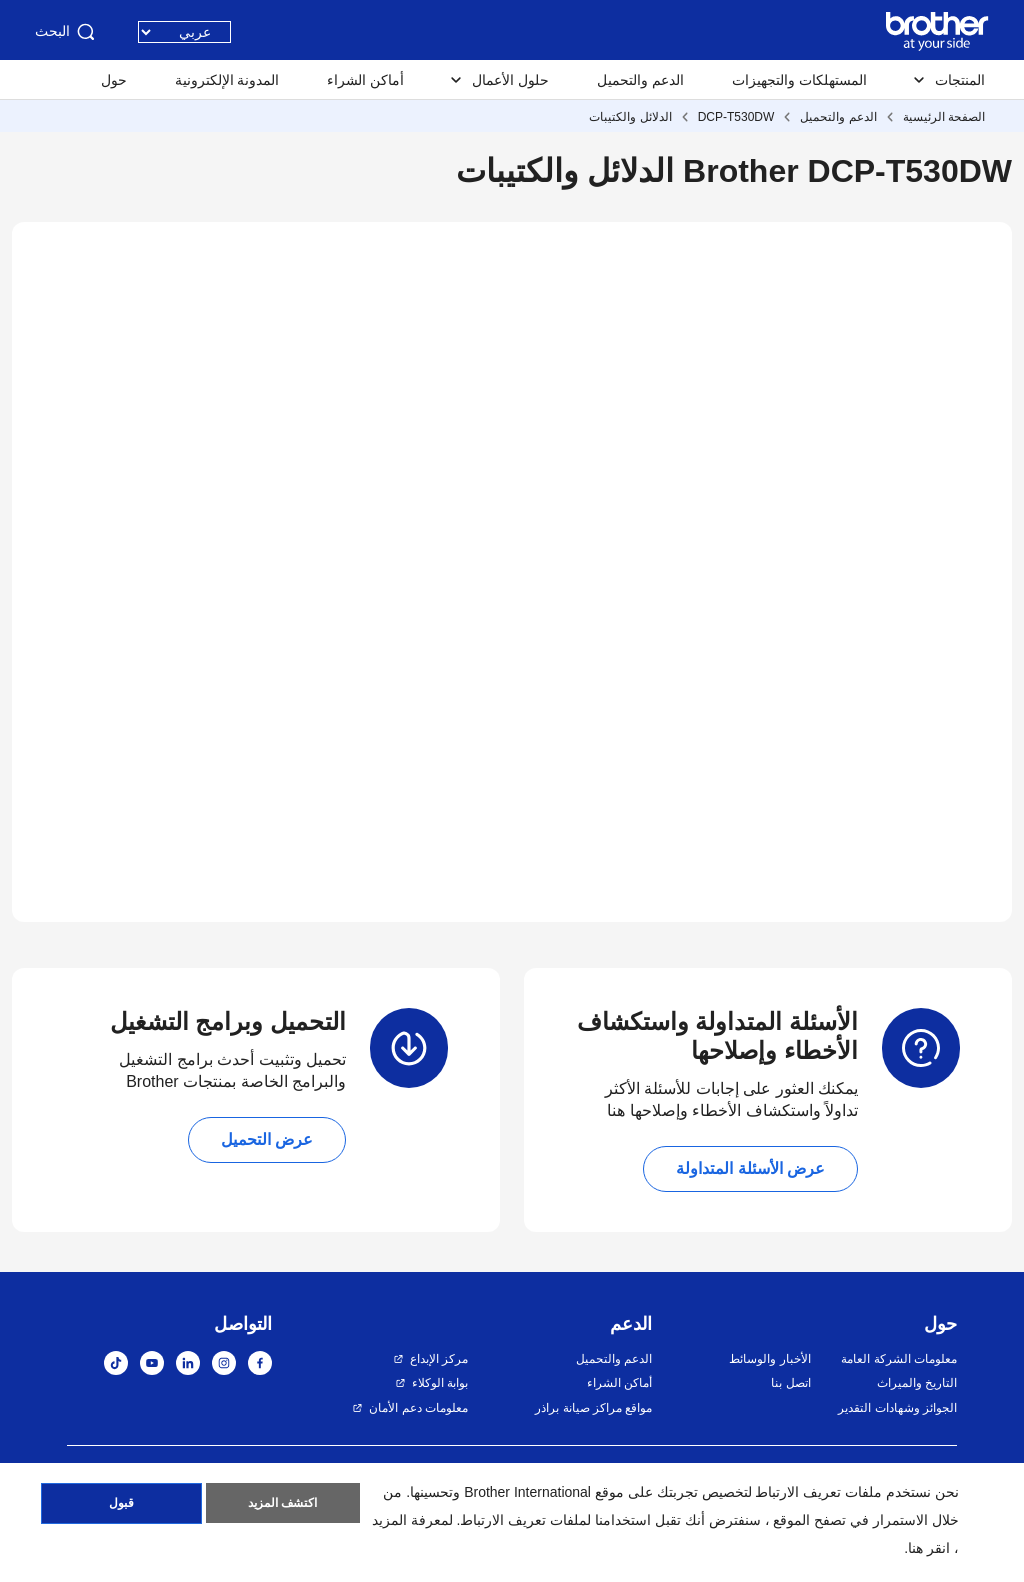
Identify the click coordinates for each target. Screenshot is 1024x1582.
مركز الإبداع (439, 1359)
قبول (121, 1505)
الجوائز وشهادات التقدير (897, 1408)
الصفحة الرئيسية (944, 117)
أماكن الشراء (365, 80)
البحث (66, 32)
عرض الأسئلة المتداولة (750, 1168)
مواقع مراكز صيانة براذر (593, 1408)
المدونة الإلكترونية (227, 80)
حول (114, 80)
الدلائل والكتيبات (630, 117)
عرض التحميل (267, 1139)
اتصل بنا (790, 1383)
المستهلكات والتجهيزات (799, 80)
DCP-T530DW (736, 117)
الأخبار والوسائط (769, 1359)
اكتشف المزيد (282, 1505)
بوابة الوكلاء (440, 1383)
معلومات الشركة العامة (899, 1359)
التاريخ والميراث (917, 1383)
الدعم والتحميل (640, 80)
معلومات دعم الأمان (418, 1408)
